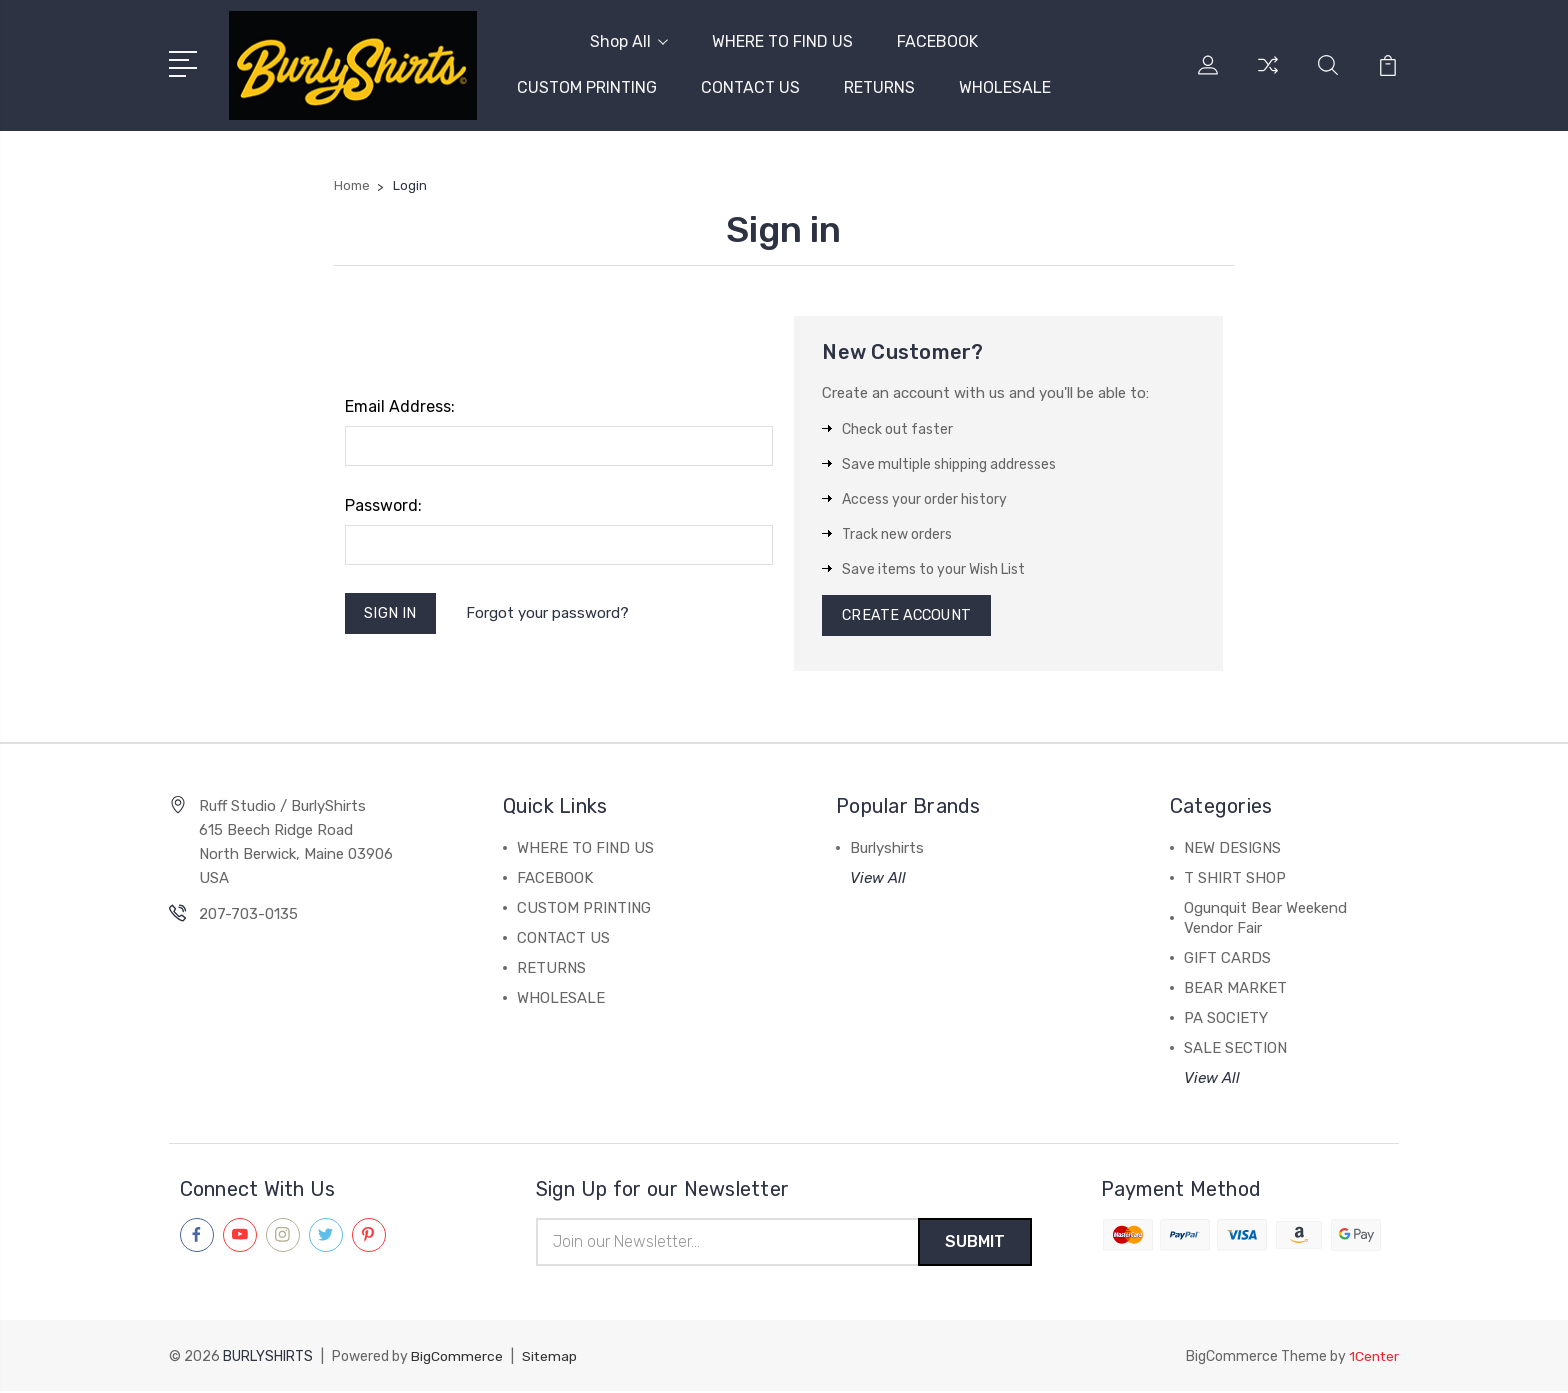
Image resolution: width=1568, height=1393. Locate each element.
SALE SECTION (1235, 1049)
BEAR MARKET (1235, 989)
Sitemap (550, 1358)
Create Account (909, 615)
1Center (1373, 1358)
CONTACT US (750, 86)
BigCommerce (457, 1358)
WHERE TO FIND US (782, 40)
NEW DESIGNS (1232, 849)
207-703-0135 (248, 915)
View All (878, 879)
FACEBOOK (937, 40)
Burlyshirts (887, 849)
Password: (383, 503)
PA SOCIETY (1226, 1019)
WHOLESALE (1005, 86)
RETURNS (879, 86)
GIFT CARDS (1227, 959)
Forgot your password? (550, 613)
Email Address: (400, 404)
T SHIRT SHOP (1235, 879)
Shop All (629, 40)
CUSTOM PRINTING (587, 86)
